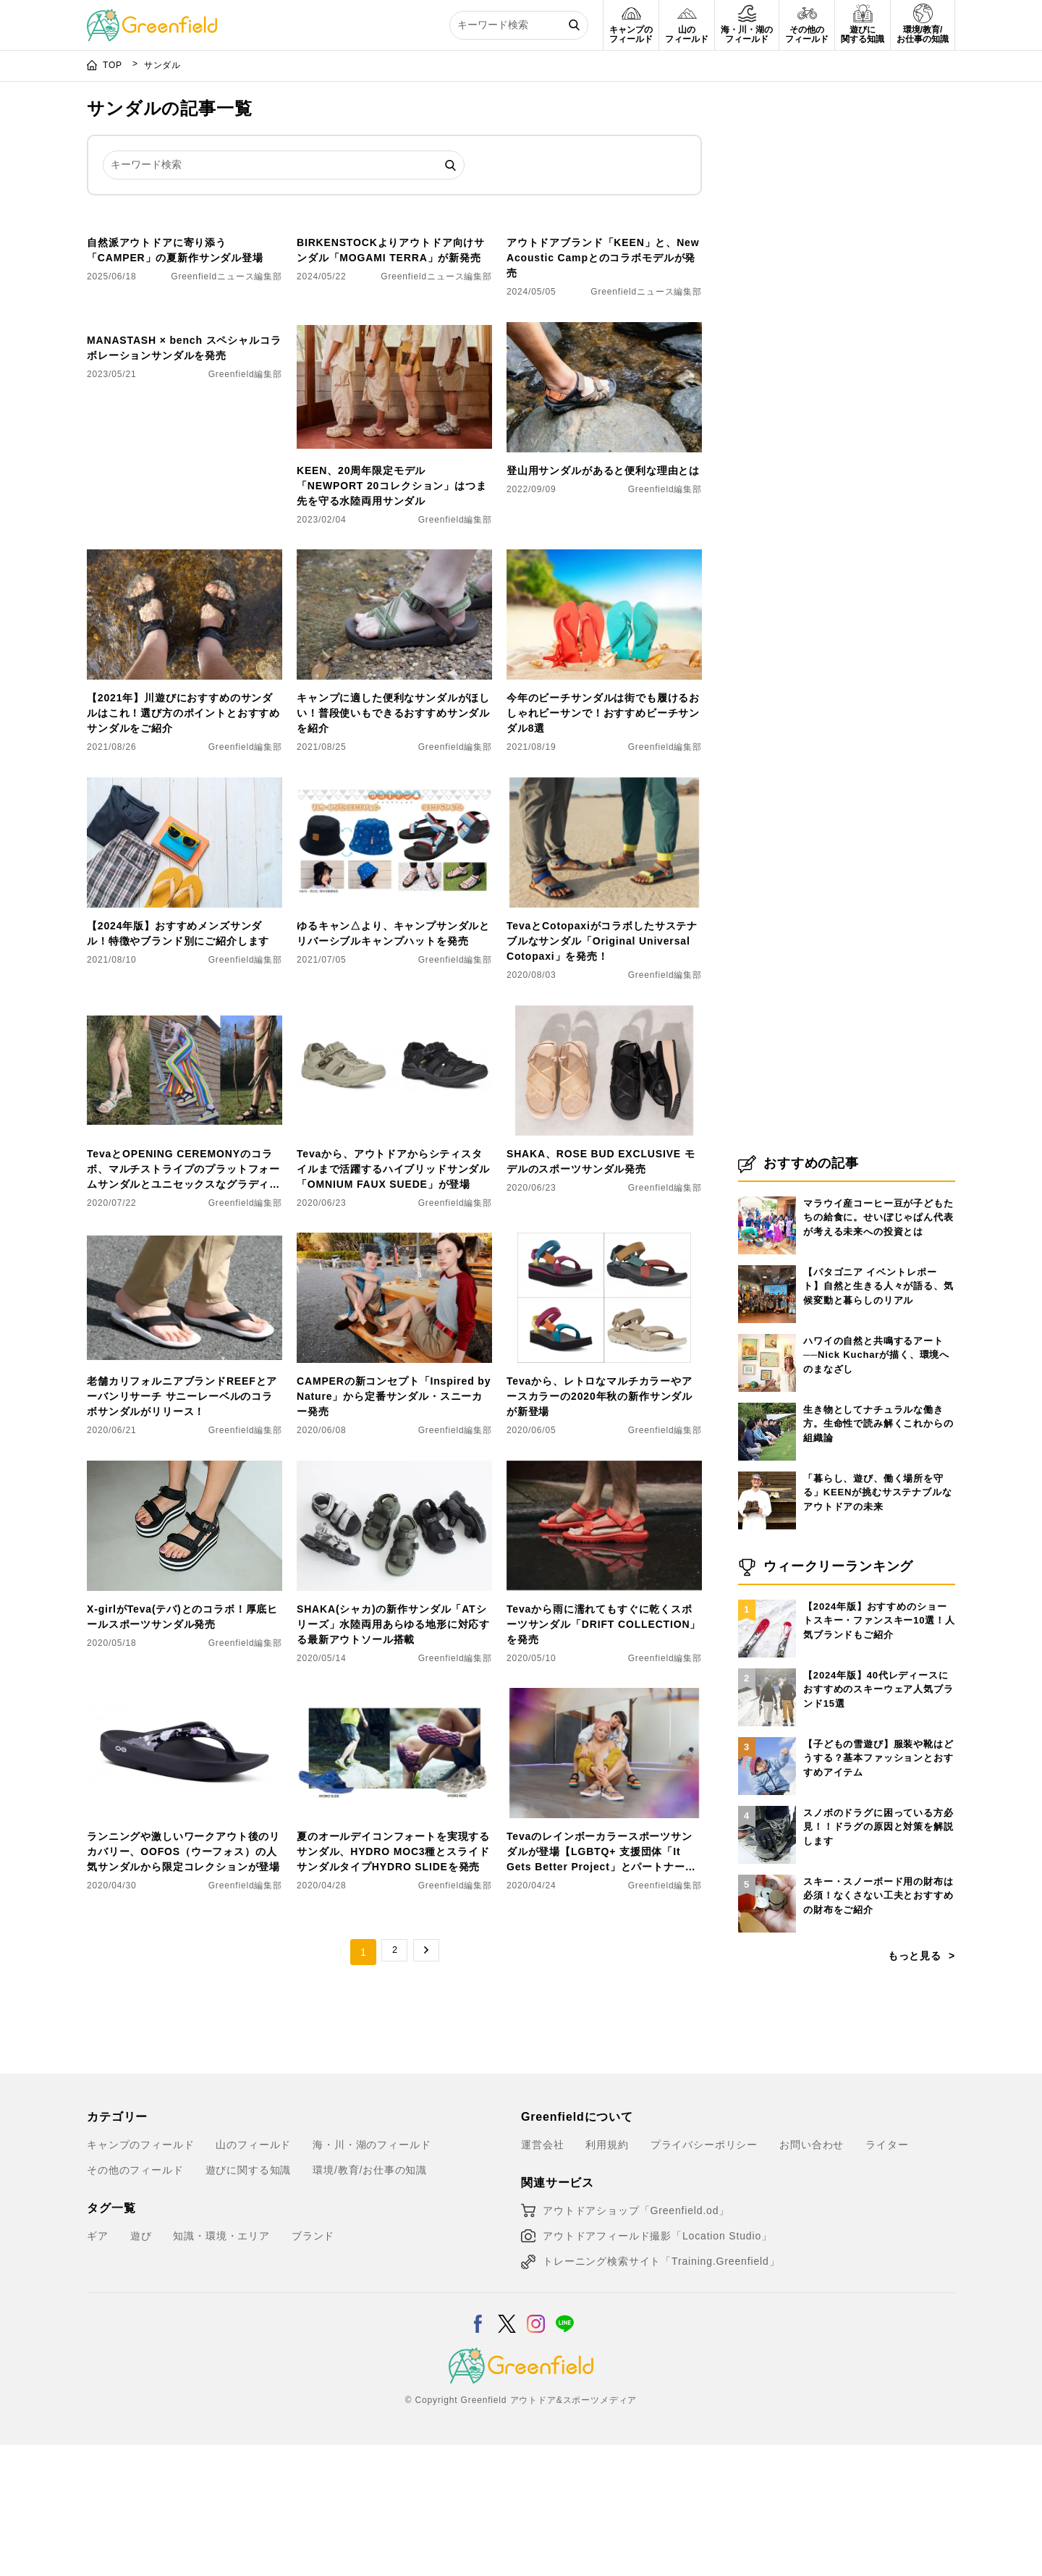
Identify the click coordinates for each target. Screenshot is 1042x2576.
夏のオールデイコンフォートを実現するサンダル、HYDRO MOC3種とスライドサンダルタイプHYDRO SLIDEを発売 (393, 1982)
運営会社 (542, 2275)
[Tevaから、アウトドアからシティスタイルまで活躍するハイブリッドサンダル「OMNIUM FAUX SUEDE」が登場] (394, 1144)
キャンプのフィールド (140, 2275)
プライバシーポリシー (704, 2275)
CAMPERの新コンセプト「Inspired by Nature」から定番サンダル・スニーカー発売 (394, 1526)
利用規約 (606, 2275)
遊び (141, 2366)
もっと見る (914, 2086)
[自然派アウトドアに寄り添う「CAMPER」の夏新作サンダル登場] (184, 233)
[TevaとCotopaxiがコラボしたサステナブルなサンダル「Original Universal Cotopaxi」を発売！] (604, 916)
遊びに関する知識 (249, 2300)
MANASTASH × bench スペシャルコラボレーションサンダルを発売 (184, 608)
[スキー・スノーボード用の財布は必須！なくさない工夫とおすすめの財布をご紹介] (767, 2005)
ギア (98, 2366)
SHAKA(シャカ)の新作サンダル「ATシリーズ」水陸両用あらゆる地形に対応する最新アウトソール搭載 (393, 1754)
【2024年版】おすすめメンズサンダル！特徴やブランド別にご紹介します (178, 1063)
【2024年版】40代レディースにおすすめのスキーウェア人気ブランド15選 (878, 1819)
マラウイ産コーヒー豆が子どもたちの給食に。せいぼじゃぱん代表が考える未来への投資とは (878, 1347)
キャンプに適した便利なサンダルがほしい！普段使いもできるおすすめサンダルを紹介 (393, 843)
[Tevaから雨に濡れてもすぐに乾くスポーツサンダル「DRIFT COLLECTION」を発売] (604, 1599)
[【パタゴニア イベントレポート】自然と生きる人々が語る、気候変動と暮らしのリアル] (767, 1395)
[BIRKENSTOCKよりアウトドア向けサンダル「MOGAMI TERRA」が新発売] (394, 233)
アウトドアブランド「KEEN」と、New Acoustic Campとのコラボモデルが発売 (603, 388)
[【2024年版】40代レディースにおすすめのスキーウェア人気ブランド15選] (767, 1798)
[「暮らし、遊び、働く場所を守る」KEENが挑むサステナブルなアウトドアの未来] (767, 1602)
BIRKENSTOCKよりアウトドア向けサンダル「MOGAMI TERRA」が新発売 (391, 380)
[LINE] (565, 2445)
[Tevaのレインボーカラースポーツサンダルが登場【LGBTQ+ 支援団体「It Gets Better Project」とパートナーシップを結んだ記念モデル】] (604, 1827)
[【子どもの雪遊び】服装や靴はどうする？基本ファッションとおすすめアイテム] (767, 1867)
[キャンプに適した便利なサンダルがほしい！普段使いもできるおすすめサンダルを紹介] (394, 688)
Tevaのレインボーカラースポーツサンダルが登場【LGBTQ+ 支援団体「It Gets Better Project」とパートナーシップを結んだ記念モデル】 (601, 1983)
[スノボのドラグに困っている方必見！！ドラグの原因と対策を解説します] (767, 1936)
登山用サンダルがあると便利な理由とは (603, 601)
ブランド (313, 2366)
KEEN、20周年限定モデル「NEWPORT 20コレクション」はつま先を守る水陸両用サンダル (392, 616)
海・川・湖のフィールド (372, 2275)
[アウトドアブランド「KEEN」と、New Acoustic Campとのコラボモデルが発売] (604, 233)
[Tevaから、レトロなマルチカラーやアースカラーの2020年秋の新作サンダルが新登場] (604, 1371)
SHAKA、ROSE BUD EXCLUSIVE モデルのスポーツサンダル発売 (601, 1291)
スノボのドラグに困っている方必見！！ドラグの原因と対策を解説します (878, 1957)
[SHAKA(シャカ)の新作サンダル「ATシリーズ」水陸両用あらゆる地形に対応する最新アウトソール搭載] (394, 1599)
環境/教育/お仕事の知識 (370, 2300)
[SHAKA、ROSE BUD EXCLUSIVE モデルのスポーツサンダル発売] (604, 1144)
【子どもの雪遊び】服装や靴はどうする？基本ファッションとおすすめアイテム (878, 1888)
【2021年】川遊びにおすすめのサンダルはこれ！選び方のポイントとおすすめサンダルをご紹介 (183, 843)
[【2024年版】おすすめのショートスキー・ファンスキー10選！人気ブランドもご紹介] (767, 1730)
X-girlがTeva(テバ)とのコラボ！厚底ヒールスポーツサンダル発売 (182, 1746)
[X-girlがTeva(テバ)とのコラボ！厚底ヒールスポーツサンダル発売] (184, 1599)
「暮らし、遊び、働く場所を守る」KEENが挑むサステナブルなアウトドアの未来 (877, 1622)
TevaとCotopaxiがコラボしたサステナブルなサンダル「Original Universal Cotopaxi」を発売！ (602, 1071)
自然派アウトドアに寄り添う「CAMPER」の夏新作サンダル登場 (175, 380)
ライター (886, 2275)
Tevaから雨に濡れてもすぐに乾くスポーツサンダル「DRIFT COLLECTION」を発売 (603, 1754)
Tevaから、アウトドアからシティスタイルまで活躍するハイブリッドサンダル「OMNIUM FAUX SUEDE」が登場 (393, 1298)
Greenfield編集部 (245, 635)
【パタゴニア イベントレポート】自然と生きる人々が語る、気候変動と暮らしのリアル (878, 1416)
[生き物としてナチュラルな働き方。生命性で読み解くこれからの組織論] (767, 1533)
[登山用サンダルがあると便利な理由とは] (604, 461)
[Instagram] (536, 2445)
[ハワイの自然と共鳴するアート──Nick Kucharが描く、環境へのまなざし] (767, 1464)
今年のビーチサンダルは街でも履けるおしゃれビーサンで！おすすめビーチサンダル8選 (603, 843)
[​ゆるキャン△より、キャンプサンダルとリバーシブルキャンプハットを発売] (394, 916)
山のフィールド (253, 2275)
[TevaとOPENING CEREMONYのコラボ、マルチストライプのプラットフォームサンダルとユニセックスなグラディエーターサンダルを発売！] (184, 1144)
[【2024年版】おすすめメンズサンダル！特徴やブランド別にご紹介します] (184, 916)
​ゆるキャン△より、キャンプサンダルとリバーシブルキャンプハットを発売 (393, 1063)
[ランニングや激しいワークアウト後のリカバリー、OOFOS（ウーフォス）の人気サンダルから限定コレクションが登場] (184, 1827)
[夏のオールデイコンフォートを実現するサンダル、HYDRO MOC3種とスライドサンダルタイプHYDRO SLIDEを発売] (394, 1827)
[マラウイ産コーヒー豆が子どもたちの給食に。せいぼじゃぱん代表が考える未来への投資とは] (767, 1327)
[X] (507, 2445)
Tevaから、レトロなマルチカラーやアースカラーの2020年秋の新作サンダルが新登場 (599, 1526)
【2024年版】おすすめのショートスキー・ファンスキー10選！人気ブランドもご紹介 (879, 1750)
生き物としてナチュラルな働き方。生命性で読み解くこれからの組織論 (878, 1554)
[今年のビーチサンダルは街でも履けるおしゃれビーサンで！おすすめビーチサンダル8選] (604, 688)
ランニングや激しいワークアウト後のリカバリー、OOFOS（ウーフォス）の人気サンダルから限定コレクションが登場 (183, 1982)
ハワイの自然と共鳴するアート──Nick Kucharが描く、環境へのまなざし (876, 1485)
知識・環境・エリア (221, 2366)
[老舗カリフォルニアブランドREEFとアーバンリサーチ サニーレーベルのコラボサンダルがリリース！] (184, 1371)
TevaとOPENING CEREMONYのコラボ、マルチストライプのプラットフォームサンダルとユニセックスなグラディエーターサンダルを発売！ (183, 1300)
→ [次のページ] (426, 2082)
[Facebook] (478, 2445)
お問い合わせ (811, 2275)
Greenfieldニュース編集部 (226, 407)
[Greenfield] (152, 17)
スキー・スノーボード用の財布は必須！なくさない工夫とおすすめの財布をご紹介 (878, 2025)
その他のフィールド (135, 2300)
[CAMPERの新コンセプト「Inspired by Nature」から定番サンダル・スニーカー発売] (394, 1371)
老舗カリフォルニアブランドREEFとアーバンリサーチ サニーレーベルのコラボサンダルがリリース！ (182, 1526)
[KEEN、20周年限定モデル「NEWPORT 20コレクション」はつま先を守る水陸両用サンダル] (394, 461)
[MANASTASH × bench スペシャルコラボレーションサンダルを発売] (184, 461)
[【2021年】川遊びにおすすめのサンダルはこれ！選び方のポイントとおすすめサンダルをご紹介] (184, 688)
